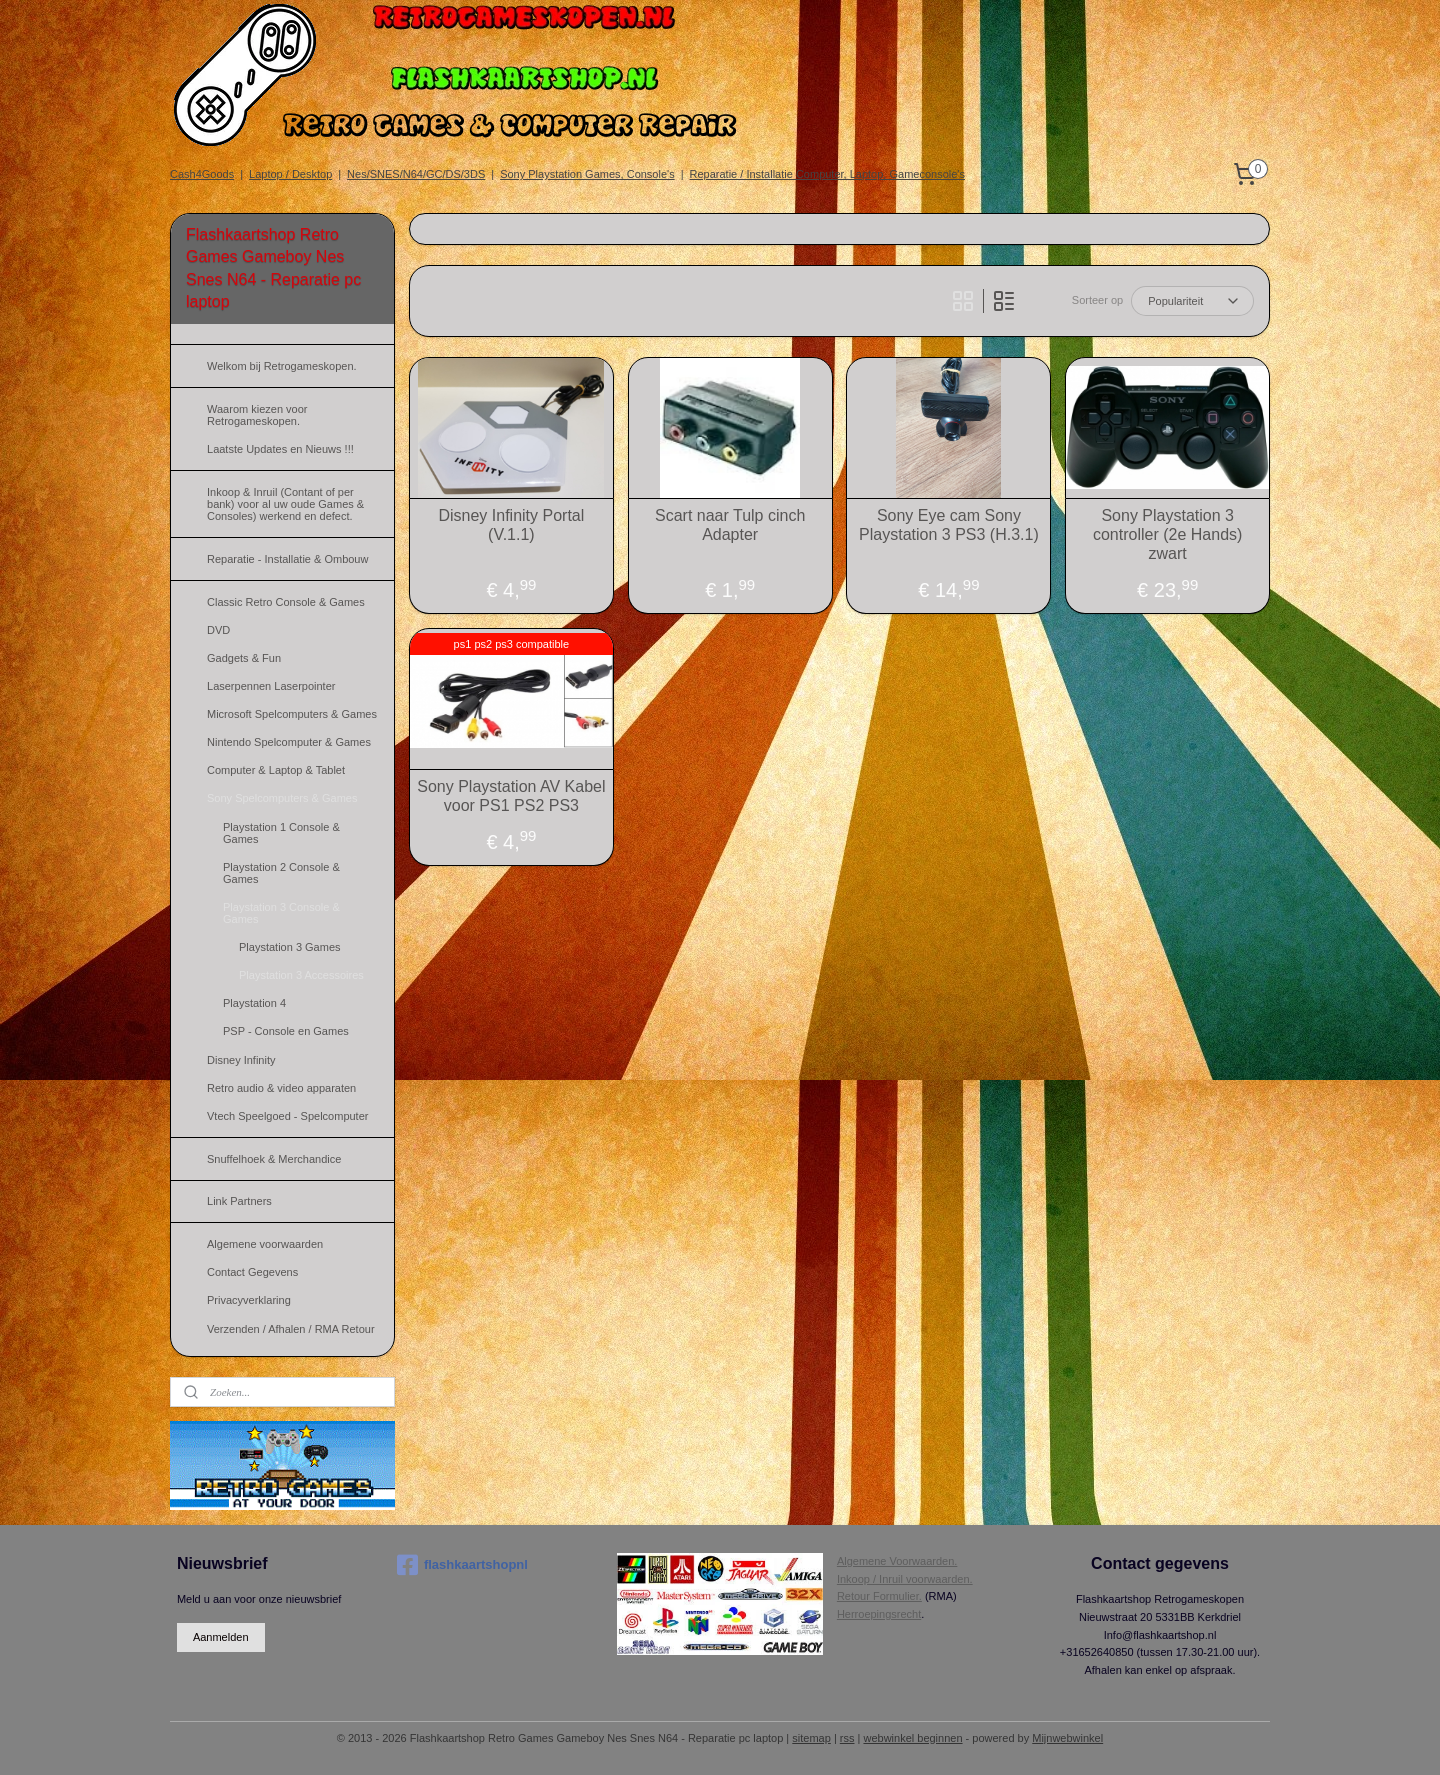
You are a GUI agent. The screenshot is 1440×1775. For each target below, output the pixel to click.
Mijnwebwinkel (1067, 1738)
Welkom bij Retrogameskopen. (282, 366)
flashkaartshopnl (462, 1565)
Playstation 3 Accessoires (301, 975)
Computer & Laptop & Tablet (276, 770)
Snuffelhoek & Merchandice (274, 1159)
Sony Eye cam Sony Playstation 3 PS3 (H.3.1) (949, 525)
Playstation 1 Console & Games (281, 833)
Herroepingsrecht (879, 1614)
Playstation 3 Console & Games (281, 913)
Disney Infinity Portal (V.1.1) (511, 525)
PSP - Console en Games (286, 1031)
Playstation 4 (254, 1003)
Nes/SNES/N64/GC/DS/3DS (416, 174)
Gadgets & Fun (244, 658)
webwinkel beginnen (912, 1738)
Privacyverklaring (249, 1300)
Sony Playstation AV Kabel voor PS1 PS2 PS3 (511, 796)
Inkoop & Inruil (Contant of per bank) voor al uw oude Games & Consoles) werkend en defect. (285, 504)
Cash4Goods (202, 174)
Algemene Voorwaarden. (897, 1561)
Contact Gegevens (252, 1272)
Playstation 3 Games (290, 947)
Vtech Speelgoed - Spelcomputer (287, 1116)
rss (847, 1738)
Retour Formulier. (879, 1596)
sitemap (811, 1738)
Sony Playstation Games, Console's (587, 174)
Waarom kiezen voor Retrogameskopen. (257, 415)
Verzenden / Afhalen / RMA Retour (291, 1329)
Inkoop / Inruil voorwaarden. (905, 1579)
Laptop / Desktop (290, 174)
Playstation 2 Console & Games (281, 873)
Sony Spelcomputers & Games (282, 798)
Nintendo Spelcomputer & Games (289, 742)
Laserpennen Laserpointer (271, 686)
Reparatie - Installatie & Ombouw (287, 559)
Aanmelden (221, 1637)
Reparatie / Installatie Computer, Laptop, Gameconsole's (827, 174)
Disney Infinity (241, 1060)
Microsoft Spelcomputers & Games (292, 714)
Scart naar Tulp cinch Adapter (730, 525)
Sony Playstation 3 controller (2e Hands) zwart (1167, 534)
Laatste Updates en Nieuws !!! (280, 449)
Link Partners (239, 1201)
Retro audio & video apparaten (281, 1088)
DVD (218, 630)
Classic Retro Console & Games (286, 602)
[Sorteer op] (1192, 301)
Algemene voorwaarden (265, 1244)
